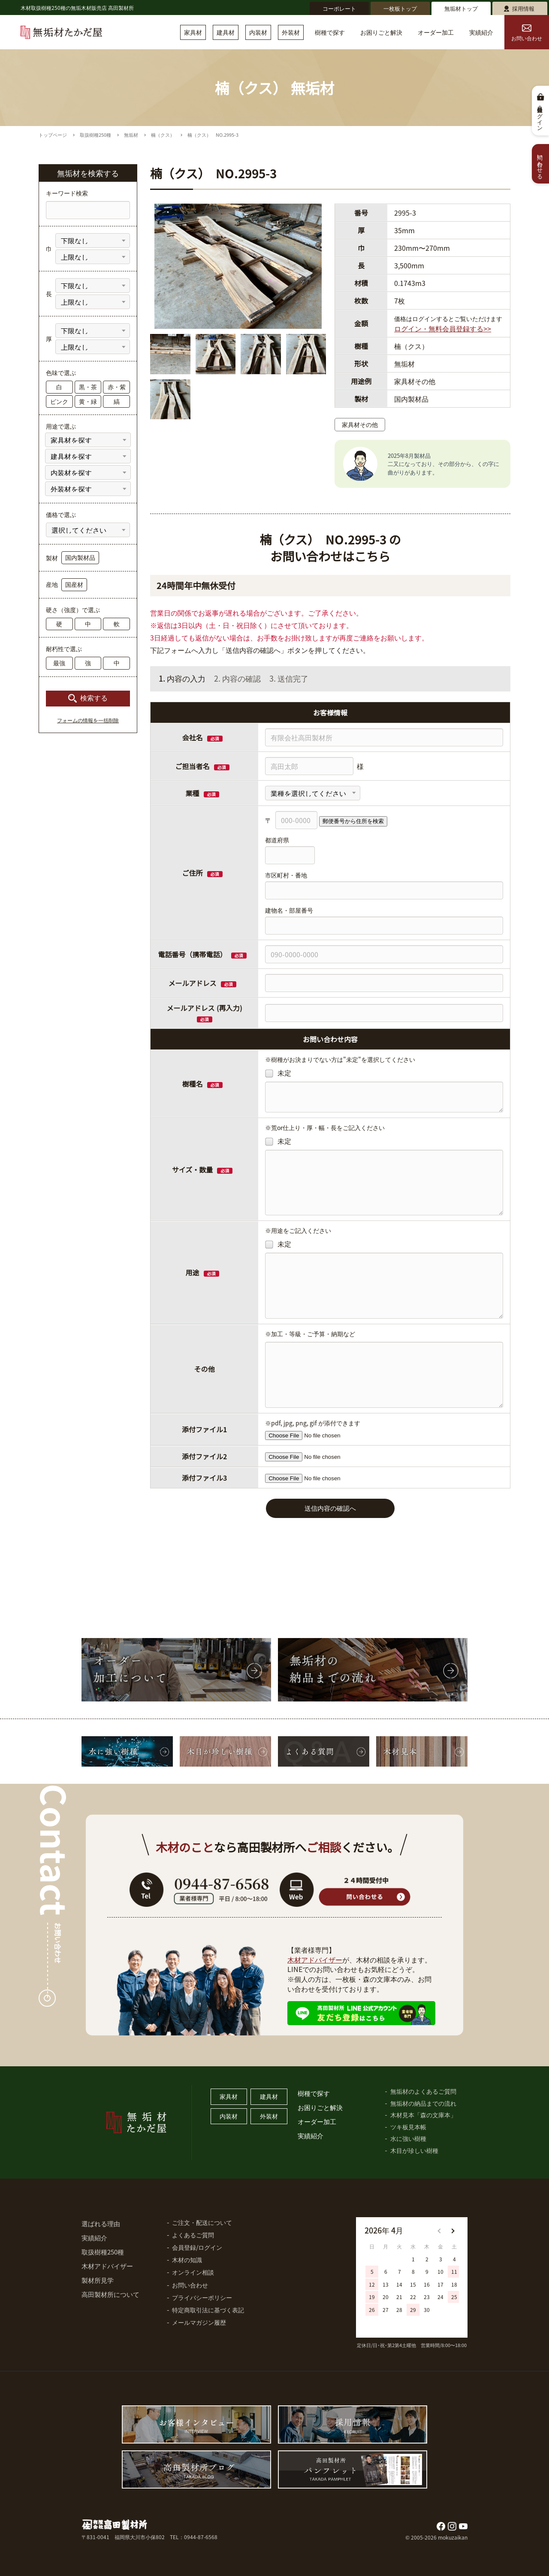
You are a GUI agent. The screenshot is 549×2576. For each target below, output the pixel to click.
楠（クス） (163, 134)
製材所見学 (97, 2279)
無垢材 (131, 134)
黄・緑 (88, 401)
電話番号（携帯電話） (202, 954)
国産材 (74, 584)
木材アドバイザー (314, 1959)
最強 (59, 662)
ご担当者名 (192, 766)
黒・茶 (88, 386)
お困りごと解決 (381, 32)
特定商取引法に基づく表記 (208, 2309)
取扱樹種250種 (95, 134)
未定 (278, 1072)
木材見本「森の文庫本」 (423, 2114)
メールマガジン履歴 (199, 2322)
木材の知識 (187, 2259)
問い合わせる (541, 164)
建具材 (226, 32)
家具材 (193, 32)
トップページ (53, 134)
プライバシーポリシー (202, 2297)
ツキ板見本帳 (408, 2126)
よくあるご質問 (193, 2234)
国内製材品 (80, 557)
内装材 (258, 32)
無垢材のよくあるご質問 (423, 2091)
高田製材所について (110, 2294)
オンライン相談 (193, 2272)
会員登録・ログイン (541, 116)
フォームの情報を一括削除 (88, 721)
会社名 (192, 737)
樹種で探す (330, 32)
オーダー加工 (436, 32)
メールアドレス (193, 983)
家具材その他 (360, 424)
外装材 (291, 32)
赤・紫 (117, 386)
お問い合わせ (526, 33)
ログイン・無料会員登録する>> (442, 328)
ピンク (59, 401)
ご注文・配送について (202, 2222)
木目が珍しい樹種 (414, 2150)
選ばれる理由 (100, 2223)
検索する (94, 698)
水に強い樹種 (408, 2138)
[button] (452, 2231)
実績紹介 (481, 32)
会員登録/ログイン (197, 2247)
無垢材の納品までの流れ (423, 2103)
